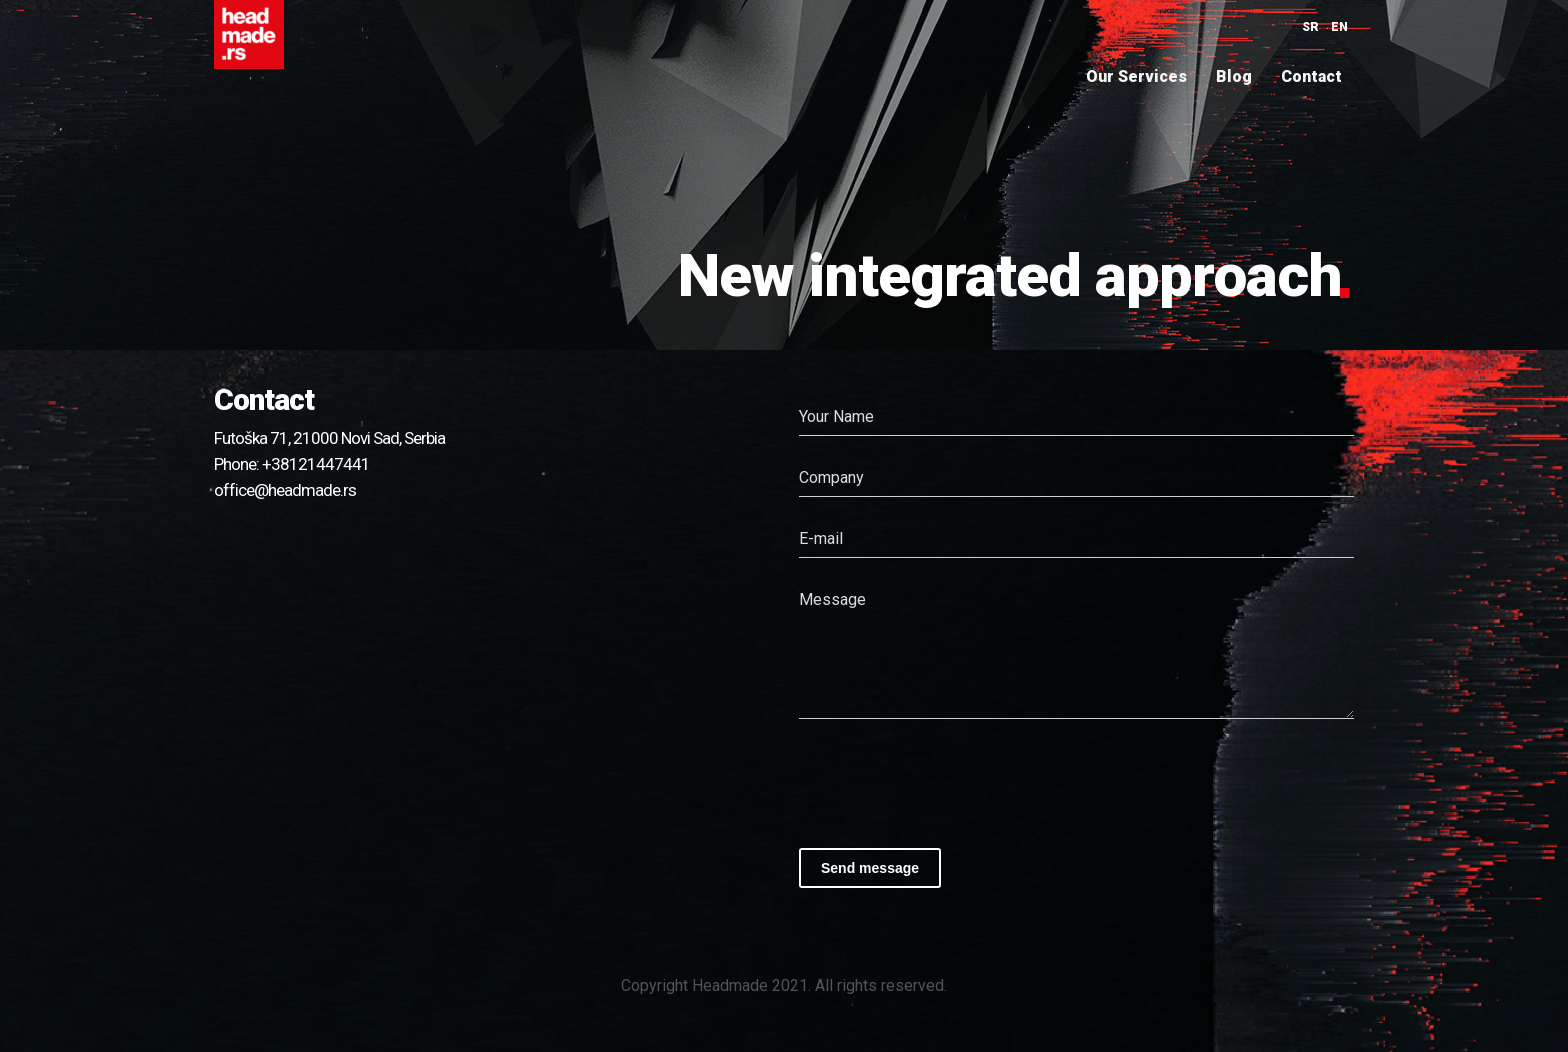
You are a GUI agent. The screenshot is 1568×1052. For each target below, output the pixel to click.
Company (831, 477)
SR (1310, 27)
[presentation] (951, 778)
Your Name (836, 416)
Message (832, 599)
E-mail (821, 538)
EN (1339, 27)
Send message (870, 868)
